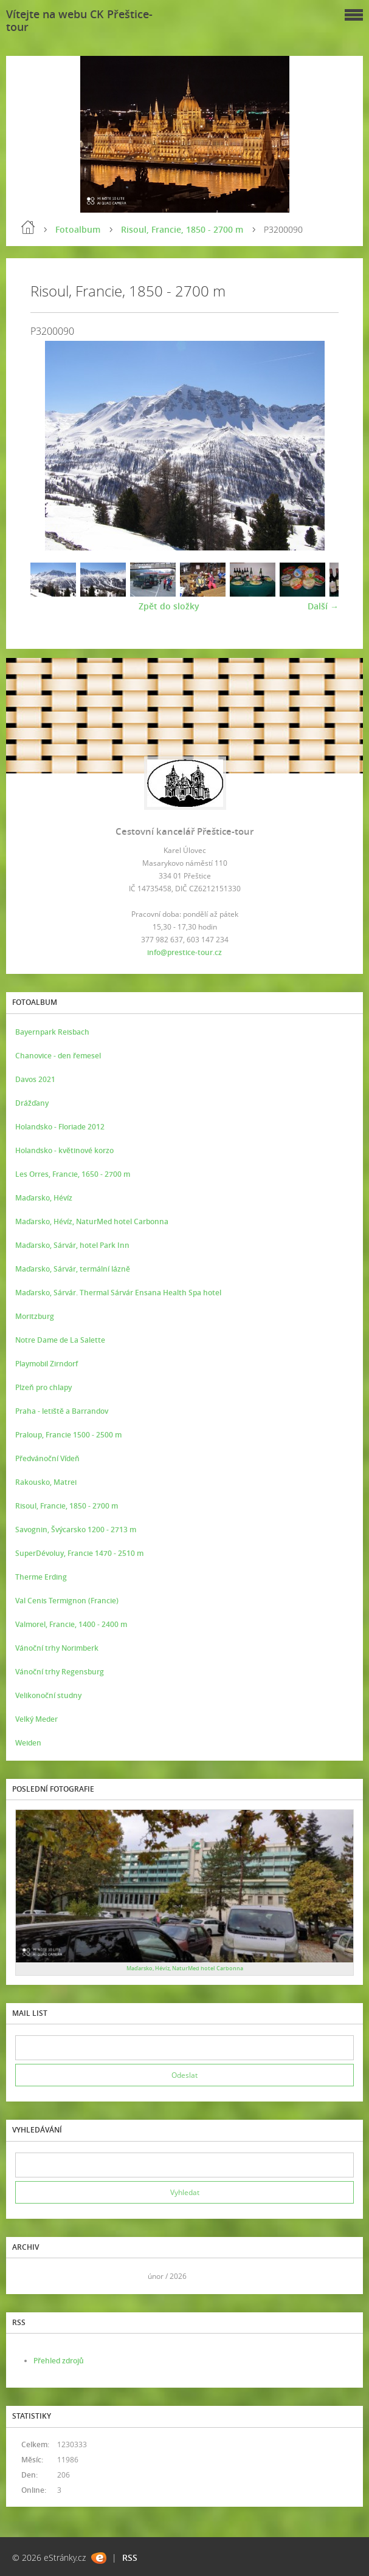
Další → (323, 606)
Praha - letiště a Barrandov (61, 1411)
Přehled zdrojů (58, 2360)
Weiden (28, 1743)
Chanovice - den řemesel (58, 1055)
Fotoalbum (77, 229)
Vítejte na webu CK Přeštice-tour (79, 20)
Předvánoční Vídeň (47, 1458)
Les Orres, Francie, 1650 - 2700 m (72, 1174)
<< (28, 2276)
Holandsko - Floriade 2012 (60, 1127)
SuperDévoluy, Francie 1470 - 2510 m (79, 1553)
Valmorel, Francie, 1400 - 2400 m (71, 1624)
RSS (129, 2557)
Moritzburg (34, 1316)
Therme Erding (41, 1577)
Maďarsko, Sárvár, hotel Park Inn (72, 1245)
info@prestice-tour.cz (184, 952)
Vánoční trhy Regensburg (59, 1672)
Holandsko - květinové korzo (64, 1150)
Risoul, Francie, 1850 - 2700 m (182, 229)
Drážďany (32, 1103)
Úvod (28, 227)
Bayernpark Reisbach (52, 1032)
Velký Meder (36, 1719)
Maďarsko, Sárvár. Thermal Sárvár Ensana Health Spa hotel (118, 1292)
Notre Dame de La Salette (60, 1340)
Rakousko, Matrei (46, 1482)
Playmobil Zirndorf (46, 1363)
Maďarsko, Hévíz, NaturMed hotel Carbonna (91, 1221)
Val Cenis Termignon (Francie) (67, 1600)
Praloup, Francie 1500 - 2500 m (68, 1435)
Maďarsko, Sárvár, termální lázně (72, 1269)
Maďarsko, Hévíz (43, 1198)
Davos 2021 (35, 1079)
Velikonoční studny (48, 1695)
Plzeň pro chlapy (43, 1387)
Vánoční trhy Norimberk (56, 1648)
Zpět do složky (169, 606)
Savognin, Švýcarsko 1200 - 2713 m (75, 1529)
